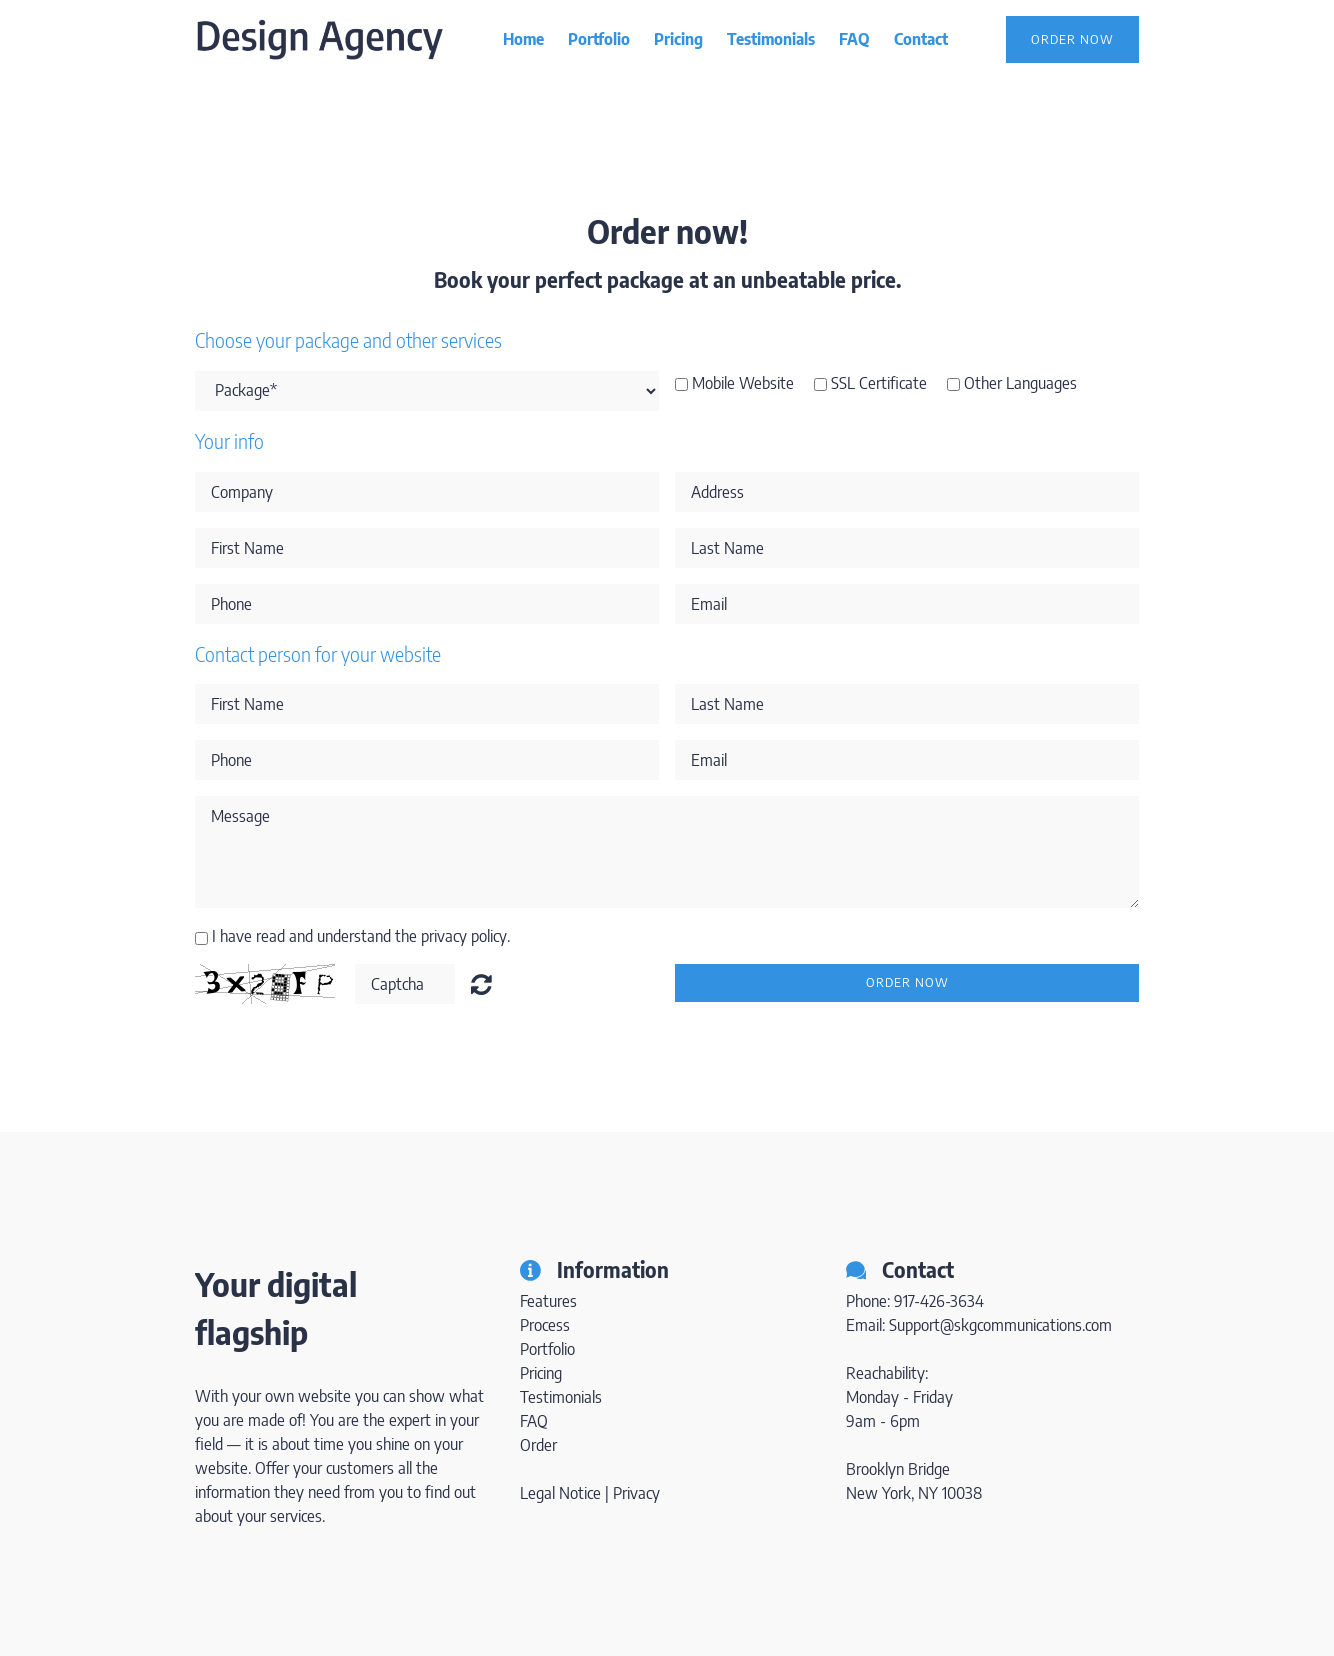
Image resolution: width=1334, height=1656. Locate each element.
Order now (907, 982)
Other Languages (1020, 383)
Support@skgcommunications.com (1000, 1325)
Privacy (636, 1493)
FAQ (854, 39)
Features (548, 1301)
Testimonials (771, 39)
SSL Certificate (879, 383)
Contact (921, 39)
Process (545, 1325)
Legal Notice (560, 1493)
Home (523, 39)
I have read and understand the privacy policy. (361, 936)
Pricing (678, 39)
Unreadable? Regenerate (481, 984)
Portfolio (599, 39)
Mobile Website (743, 383)
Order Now (1072, 39)
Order (538, 1445)
